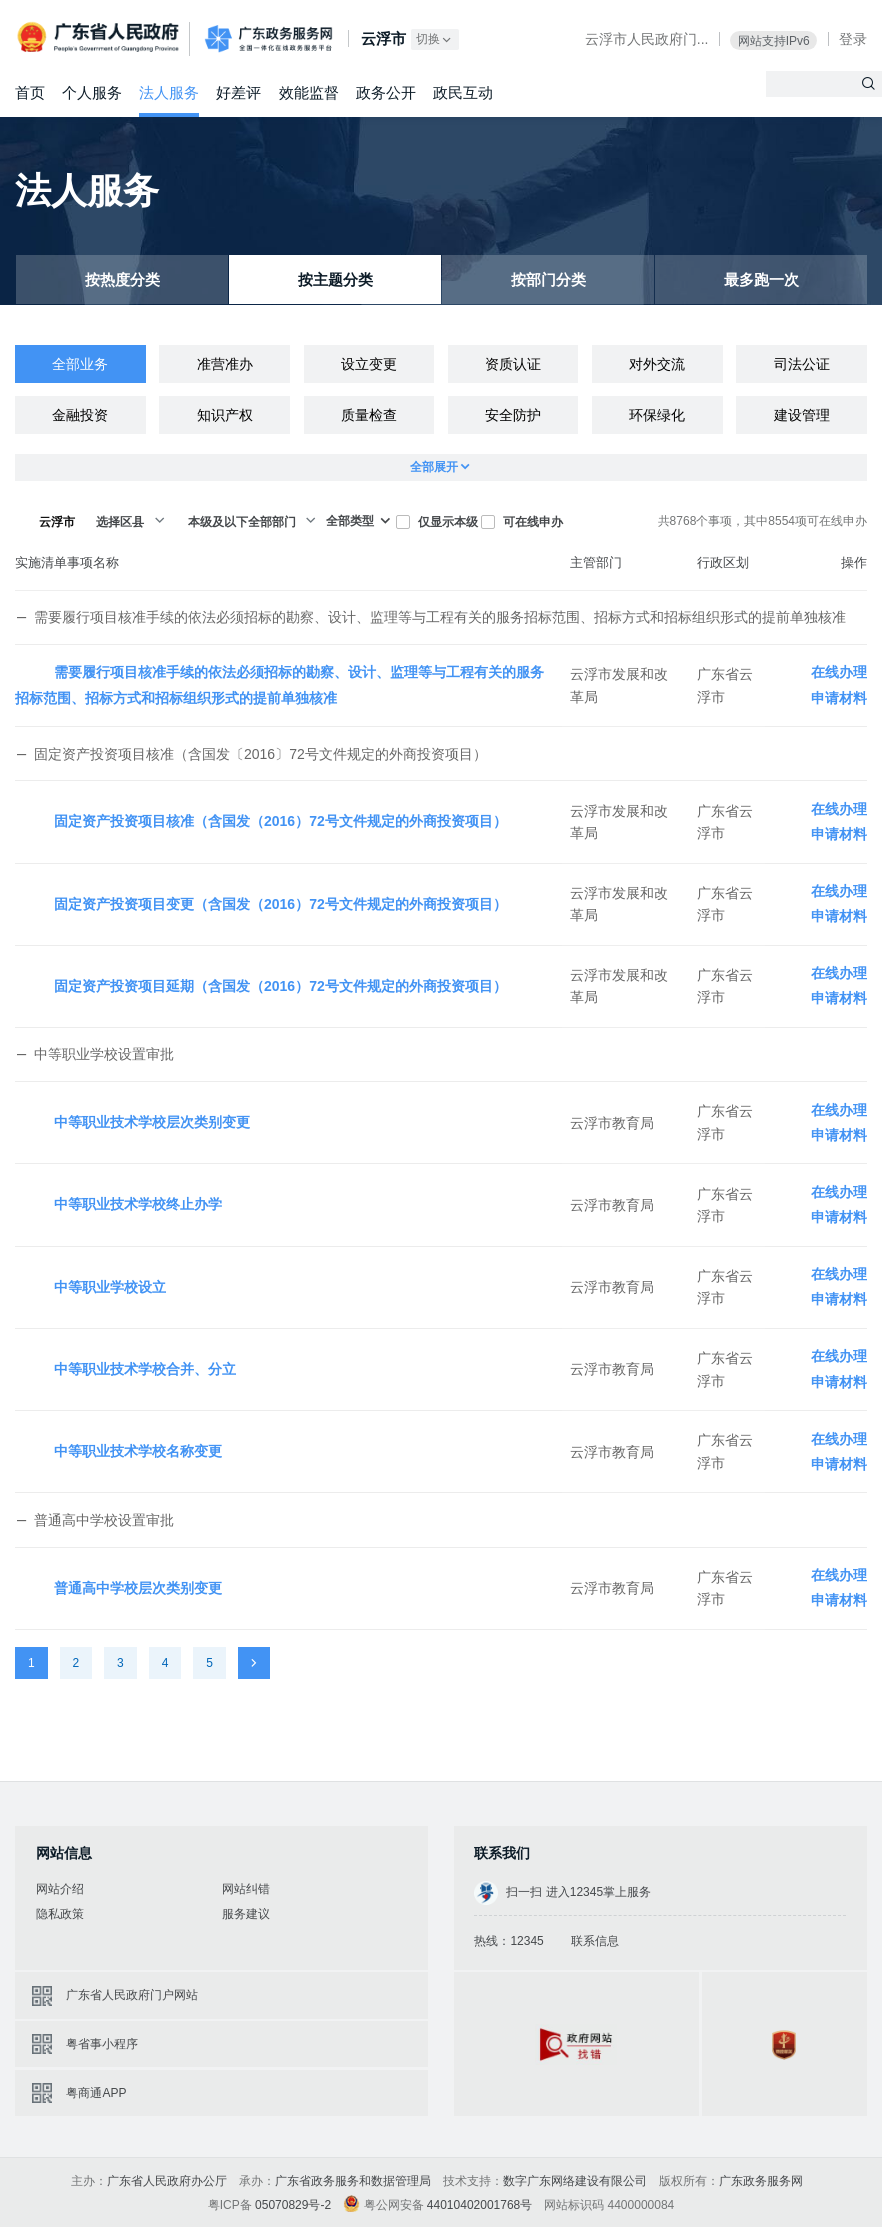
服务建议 (246, 1914)
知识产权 (225, 415)
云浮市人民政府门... (647, 39)
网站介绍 (60, 1889)
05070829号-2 (293, 2205)
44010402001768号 (479, 2205)
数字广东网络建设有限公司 (575, 2181)
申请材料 (839, 698)
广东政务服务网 (268, 39)
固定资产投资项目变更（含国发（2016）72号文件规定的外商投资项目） (280, 904)
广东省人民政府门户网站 (132, 1995)
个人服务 (92, 92)
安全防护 (513, 415)
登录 (853, 39)
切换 (435, 39)
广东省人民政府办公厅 (167, 2181)
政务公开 (386, 92)
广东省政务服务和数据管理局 (353, 2181)
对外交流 (657, 364)
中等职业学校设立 (110, 1287)
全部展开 (441, 467)
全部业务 (80, 364)
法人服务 (169, 92)
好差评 (238, 92)
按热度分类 (122, 280)
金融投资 (80, 415)
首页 (30, 92)
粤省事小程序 (102, 2044)
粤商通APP (96, 2093)
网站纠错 (246, 1889)
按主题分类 (335, 280)
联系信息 (595, 1941)
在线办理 (839, 672)
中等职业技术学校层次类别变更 (152, 1122)
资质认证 (513, 364)
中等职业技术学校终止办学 (138, 1204)
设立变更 (369, 364)
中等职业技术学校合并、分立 (145, 1369)
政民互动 (463, 92)
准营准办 (225, 364)
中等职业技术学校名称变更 (138, 1451)
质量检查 (369, 415)
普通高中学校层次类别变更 (138, 1588)
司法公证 (802, 364)
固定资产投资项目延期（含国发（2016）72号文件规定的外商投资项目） (280, 986)
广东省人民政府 (100, 37)
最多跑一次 (761, 280)
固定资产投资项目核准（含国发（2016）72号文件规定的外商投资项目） (280, 821)
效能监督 (309, 92)
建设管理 (802, 415)
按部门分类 (548, 280)
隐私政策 (60, 1914)
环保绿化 (657, 415)
